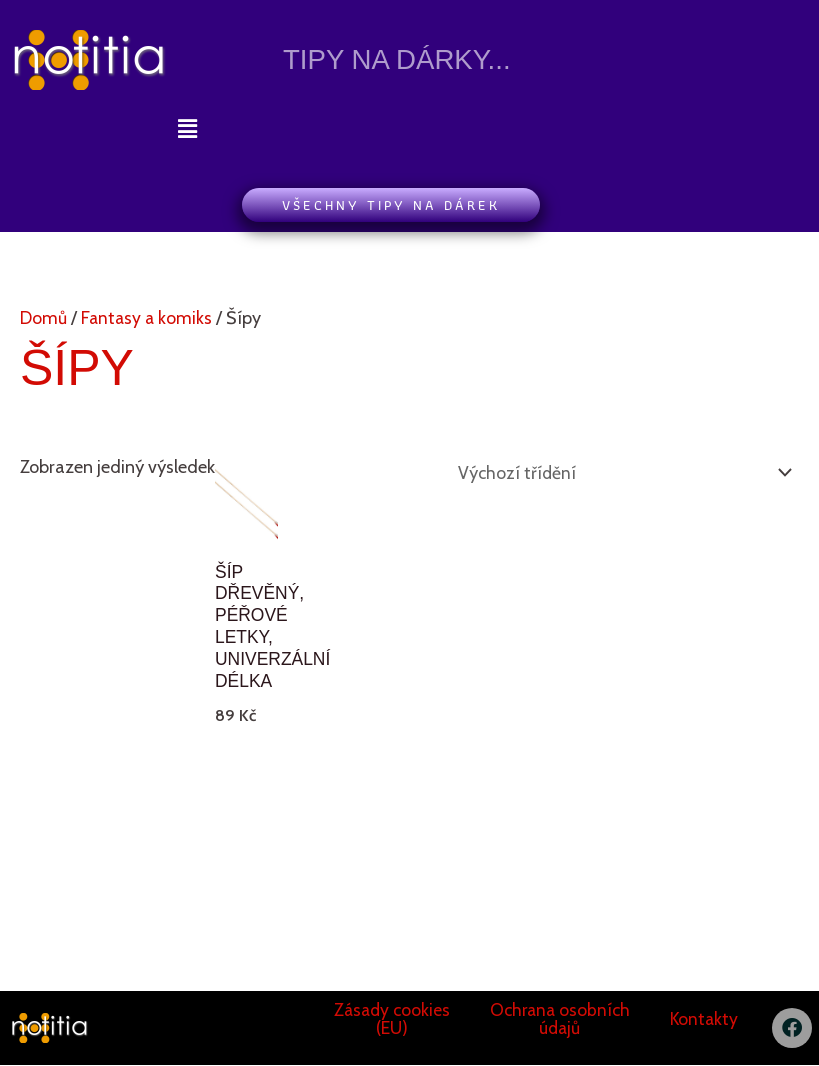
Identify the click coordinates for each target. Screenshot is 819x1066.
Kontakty (704, 1020)
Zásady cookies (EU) (392, 1020)
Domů (43, 318)
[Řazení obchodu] (617, 472)
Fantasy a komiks (148, 318)
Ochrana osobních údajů (559, 1020)
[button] (187, 129)
